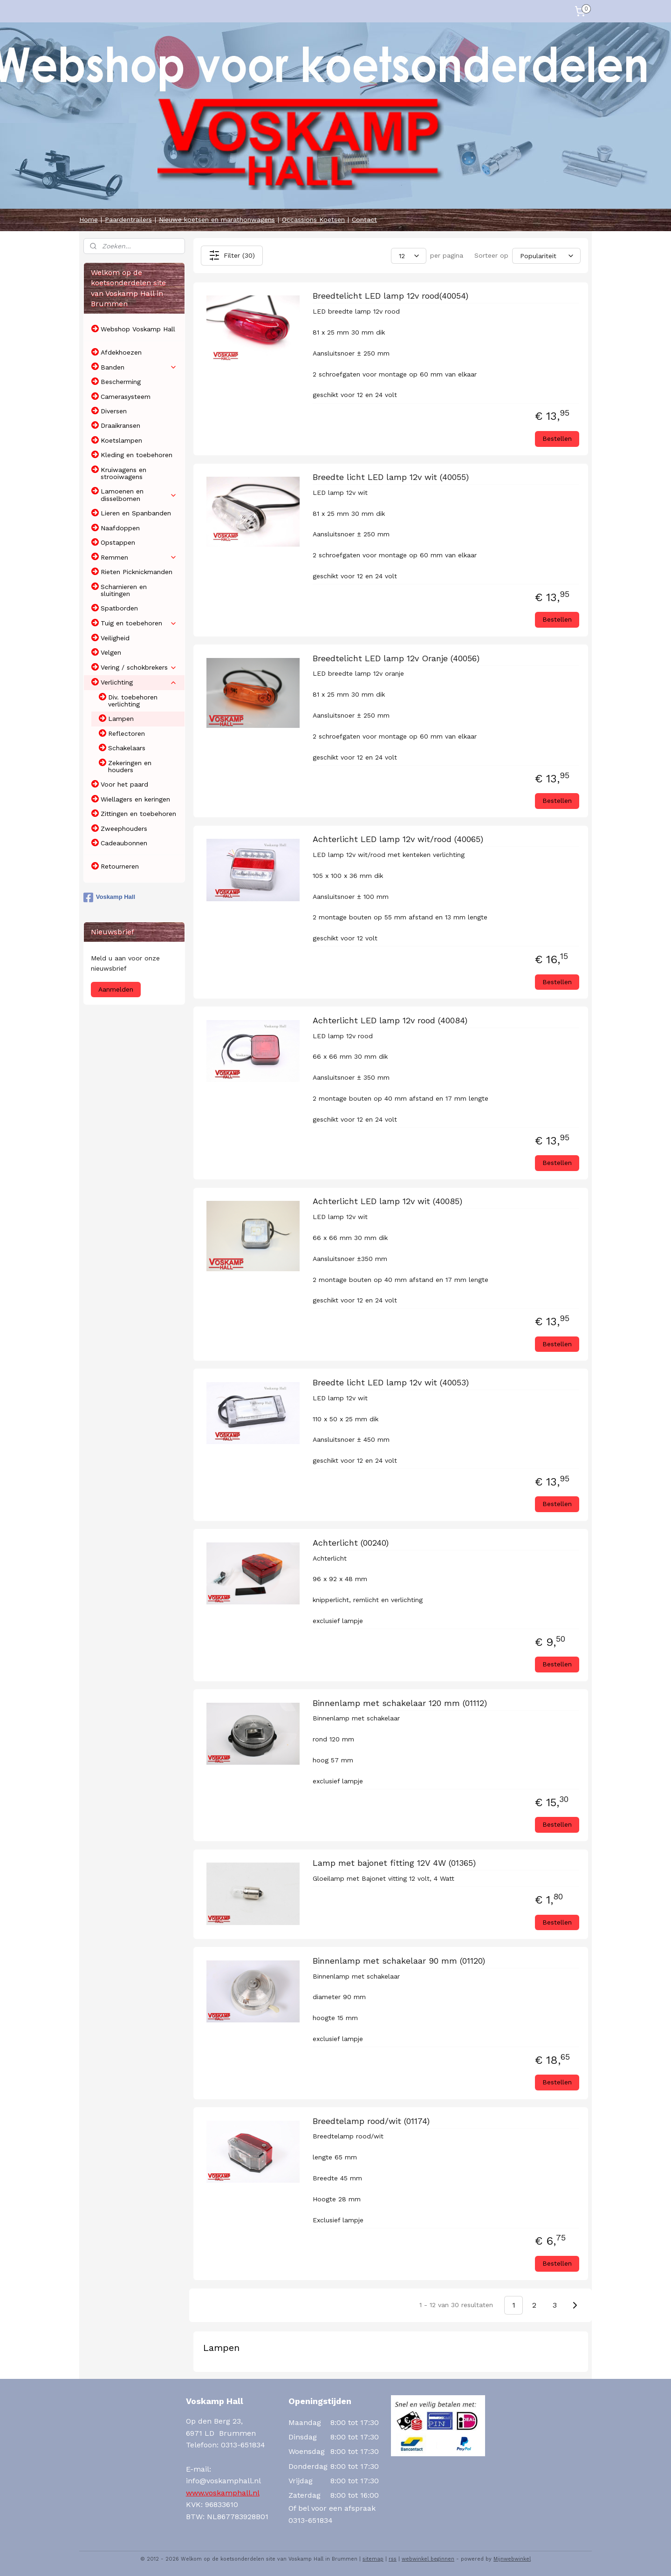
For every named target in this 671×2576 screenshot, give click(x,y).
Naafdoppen (120, 528)
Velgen (111, 652)
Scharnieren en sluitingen (124, 590)
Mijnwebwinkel (512, 2559)
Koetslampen (121, 440)
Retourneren (120, 866)
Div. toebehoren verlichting (132, 700)
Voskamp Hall (109, 897)
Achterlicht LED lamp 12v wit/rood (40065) (397, 839)
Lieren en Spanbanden (136, 513)
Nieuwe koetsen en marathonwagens (217, 219)
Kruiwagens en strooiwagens (123, 473)
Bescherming (121, 381)
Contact (364, 219)
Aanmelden (115, 989)
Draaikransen (120, 425)
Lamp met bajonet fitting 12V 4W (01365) (393, 1863)
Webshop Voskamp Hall (138, 329)
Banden (139, 367)
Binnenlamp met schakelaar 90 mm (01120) (398, 1961)
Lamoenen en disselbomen (139, 494)
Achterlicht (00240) (350, 1543)
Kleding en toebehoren (136, 455)
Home (88, 219)
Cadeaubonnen (124, 843)
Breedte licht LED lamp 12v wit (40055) (390, 477)
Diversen (114, 411)
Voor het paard (124, 784)
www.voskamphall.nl (223, 2492)
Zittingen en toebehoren (138, 813)
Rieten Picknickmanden (136, 571)
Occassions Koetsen (313, 219)
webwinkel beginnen (428, 2559)
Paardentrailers (128, 219)
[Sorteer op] (546, 255)
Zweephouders (124, 828)
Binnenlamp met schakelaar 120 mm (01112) (399, 1703)
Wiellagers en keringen (135, 799)
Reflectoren (126, 733)
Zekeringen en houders (129, 766)
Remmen (139, 558)
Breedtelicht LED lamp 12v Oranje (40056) (395, 658)
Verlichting (139, 682)
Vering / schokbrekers (139, 667)
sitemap (373, 2559)
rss (393, 2559)
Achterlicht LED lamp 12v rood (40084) (389, 1020)
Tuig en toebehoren (139, 623)
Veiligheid (115, 638)
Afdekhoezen (121, 352)
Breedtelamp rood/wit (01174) (370, 2121)
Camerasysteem (126, 396)
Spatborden (119, 608)
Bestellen (557, 438)
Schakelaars (126, 748)
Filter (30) (231, 255)
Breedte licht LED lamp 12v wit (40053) (390, 1382)
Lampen (121, 718)
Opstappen (118, 542)
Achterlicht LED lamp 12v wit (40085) (387, 1201)
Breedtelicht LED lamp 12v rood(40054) (390, 296)
